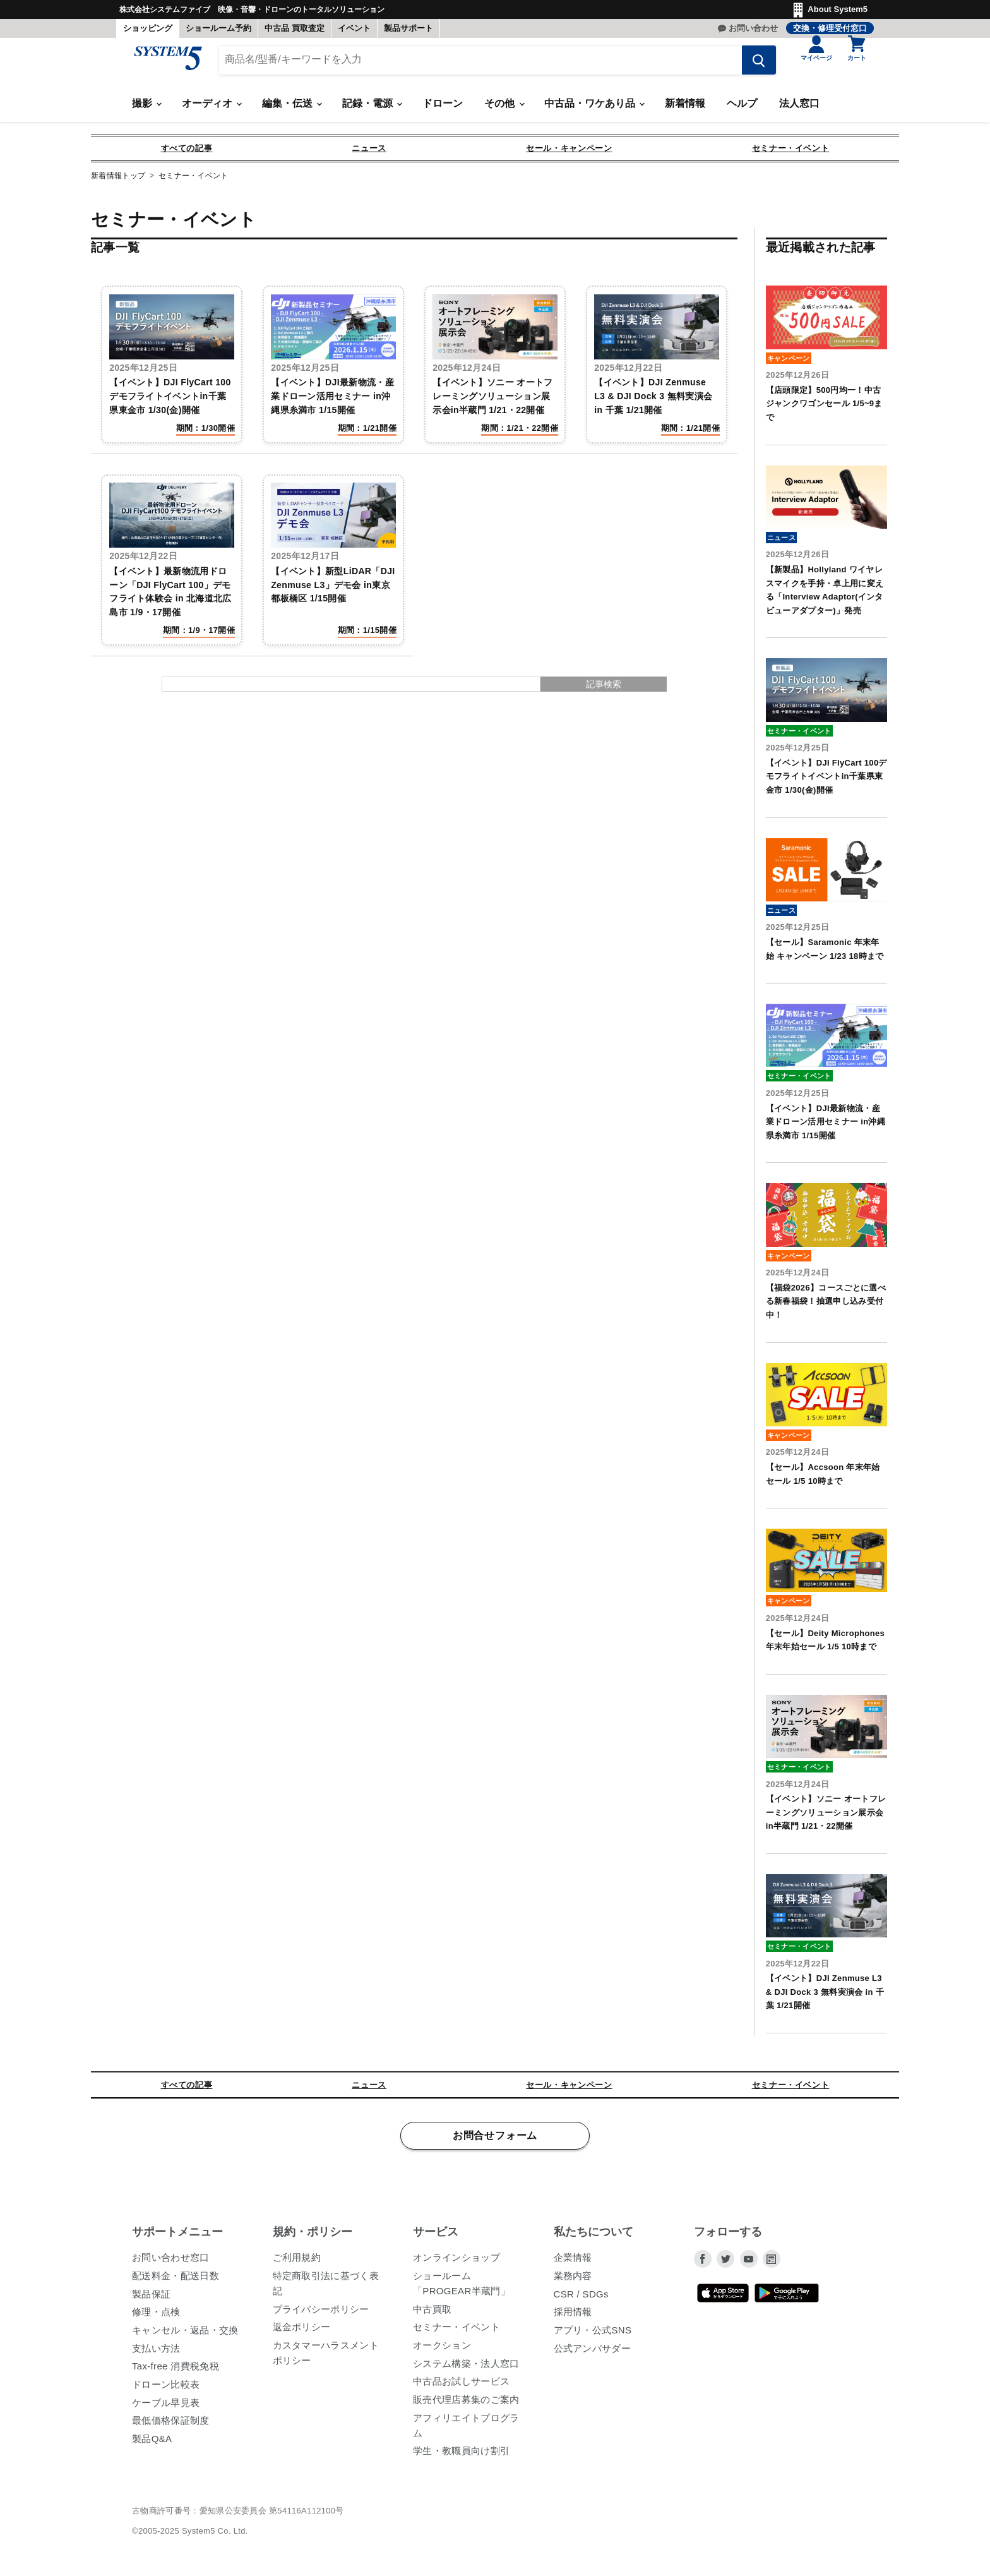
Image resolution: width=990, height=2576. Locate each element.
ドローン (442, 109)
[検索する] (751, 65)
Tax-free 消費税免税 (175, 2371)
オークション (442, 2350)
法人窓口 (799, 109)
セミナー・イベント (791, 154)
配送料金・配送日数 (175, 2280)
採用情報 (573, 2317)
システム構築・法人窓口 (466, 2368)
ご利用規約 (297, 2263)
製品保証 (151, 2299)
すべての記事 (187, 154)
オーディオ (211, 109)
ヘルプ (742, 109)
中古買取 (432, 2314)
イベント (354, 28)
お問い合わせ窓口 (171, 2263)
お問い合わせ (753, 28)
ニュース (369, 154)
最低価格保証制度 (171, 2426)
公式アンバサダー (592, 2353)
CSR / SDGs (581, 2299)
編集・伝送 (291, 109)
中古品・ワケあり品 (594, 109)
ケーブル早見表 (166, 2407)
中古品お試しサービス (461, 2386)
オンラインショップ (456, 2263)
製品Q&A (152, 2444)
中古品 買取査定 (295, 28)
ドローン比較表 (166, 2389)
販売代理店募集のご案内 (466, 2404)
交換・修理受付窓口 (830, 28)
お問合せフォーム (495, 2141)
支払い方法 (156, 2353)
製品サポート (408, 28)
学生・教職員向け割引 (461, 2456)
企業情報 (573, 2263)
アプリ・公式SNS (593, 2335)
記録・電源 (372, 109)
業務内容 (573, 2280)
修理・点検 (156, 2317)
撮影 (146, 109)
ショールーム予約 (218, 28)
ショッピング (147, 28)
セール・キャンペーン (569, 154)
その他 (503, 109)
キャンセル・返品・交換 (185, 2335)
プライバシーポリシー (321, 2314)
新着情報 (685, 109)
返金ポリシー (302, 2332)
